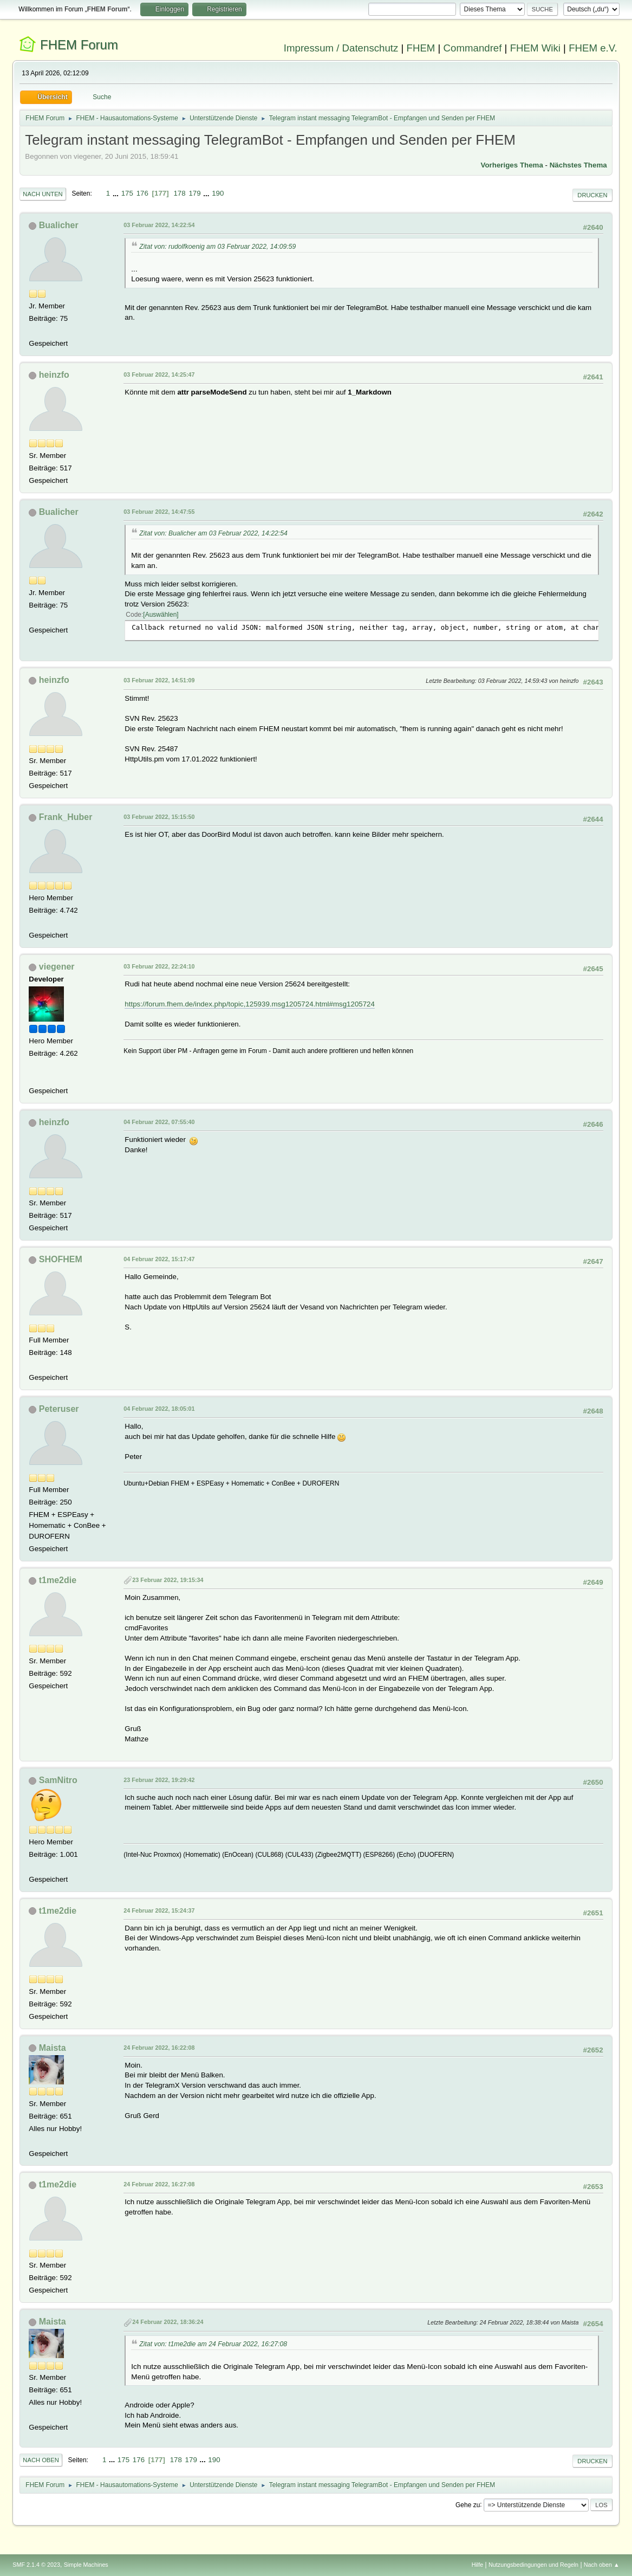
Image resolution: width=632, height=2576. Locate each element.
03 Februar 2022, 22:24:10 (158, 966)
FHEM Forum (79, 44)
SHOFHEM (60, 1259)
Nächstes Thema (578, 165)
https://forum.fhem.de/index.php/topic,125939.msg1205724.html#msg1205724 (250, 1004)
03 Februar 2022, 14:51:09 (158, 680)
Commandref (473, 48)
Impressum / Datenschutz (341, 48)
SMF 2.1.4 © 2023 (36, 2564)
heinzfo (54, 374)
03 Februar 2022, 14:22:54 (158, 225)
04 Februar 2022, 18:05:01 (158, 1408)
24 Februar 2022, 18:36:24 (167, 2322)
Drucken (592, 195)
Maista (52, 2047)
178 (179, 193)
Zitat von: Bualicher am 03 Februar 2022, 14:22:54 (213, 533)
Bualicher (59, 225)
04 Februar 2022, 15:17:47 (158, 1259)
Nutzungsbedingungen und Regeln (533, 2564)
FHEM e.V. (593, 48)
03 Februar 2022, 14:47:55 (158, 511)
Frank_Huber (66, 817)
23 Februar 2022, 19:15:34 (167, 1580)
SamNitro (58, 1780)
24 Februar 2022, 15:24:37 (158, 1910)
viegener (57, 966)
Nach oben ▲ (602, 2564)
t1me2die (57, 1580)
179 (194, 193)
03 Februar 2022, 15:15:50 (158, 817)
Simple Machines (86, 2564)
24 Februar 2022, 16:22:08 (158, 2047)
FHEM (421, 48)
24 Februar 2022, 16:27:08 (158, 2184)
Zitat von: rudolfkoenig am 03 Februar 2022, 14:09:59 (217, 246)
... (117, 193)
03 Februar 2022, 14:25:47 (158, 374)
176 (142, 193)
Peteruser (59, 1408)
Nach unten (42, 194)
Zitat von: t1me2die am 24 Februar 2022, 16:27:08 (213, 2344)
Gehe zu (467, 2504)
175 (127, 193)
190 (218, 193)
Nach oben (41, 2460)
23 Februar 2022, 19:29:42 (158, 1780)
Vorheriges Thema (512, 165)
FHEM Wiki (535, 48)
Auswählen (161, 614)
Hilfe (478, 2564)
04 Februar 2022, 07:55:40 (158, 1122)
